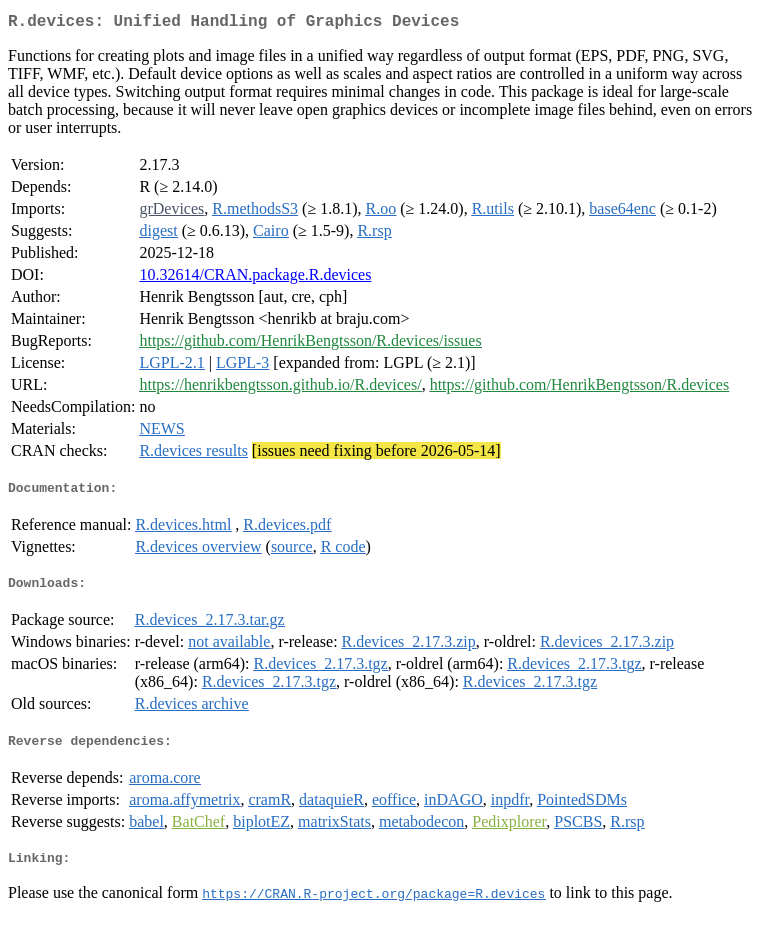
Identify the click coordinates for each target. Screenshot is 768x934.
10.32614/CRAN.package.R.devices (255, 278)
